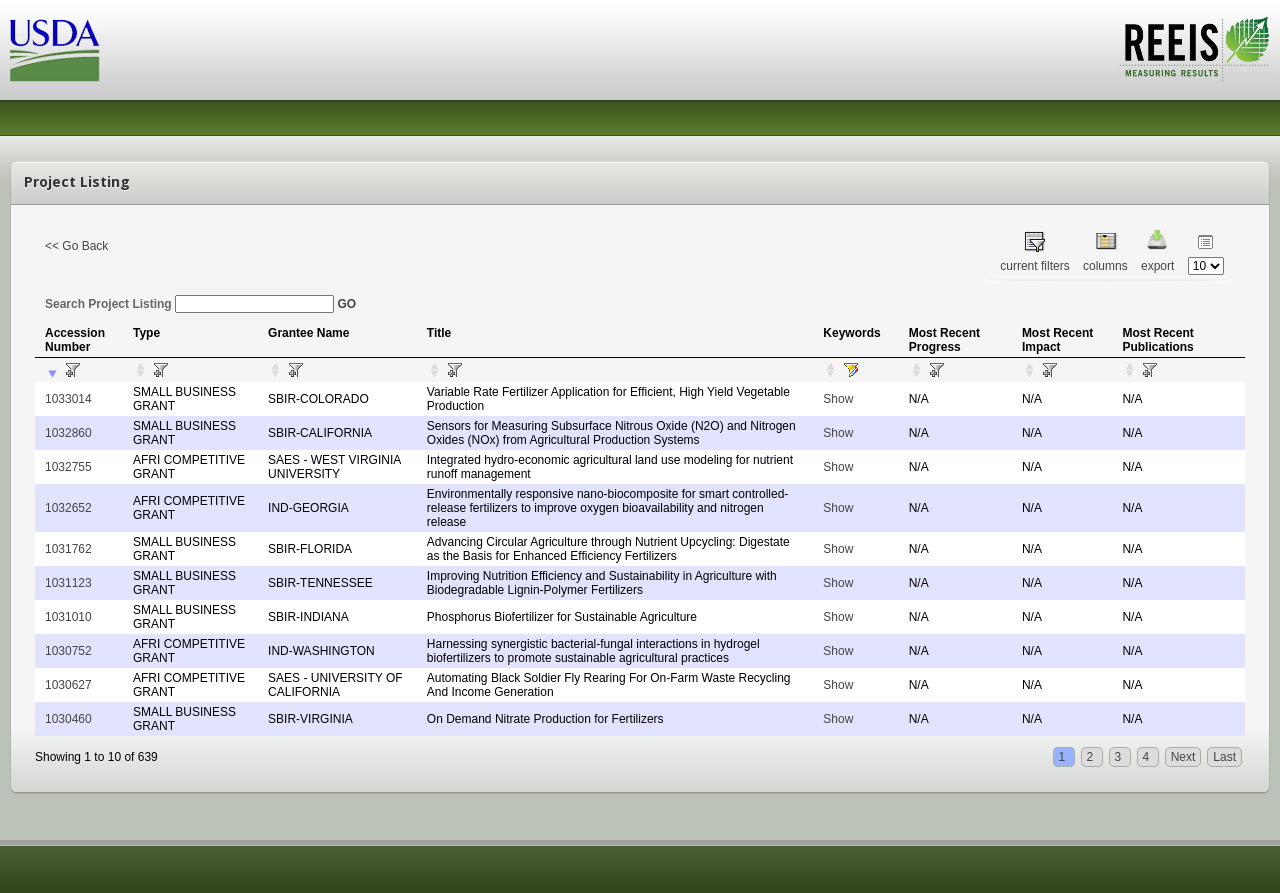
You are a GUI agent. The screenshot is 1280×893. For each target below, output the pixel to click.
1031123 (68, 583)
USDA (55, 50)
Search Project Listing (189, 304)
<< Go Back (76, 246)
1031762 (68, 549)
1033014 (68, 399)
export (1157, 266)
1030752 (68, 651)
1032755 (68, 467)
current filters (1034, 266)
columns (1105, 266)
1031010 (68, 617)
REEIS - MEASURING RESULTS (1194, 49)
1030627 (68, 685)
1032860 (68, 433)
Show (838, 399)
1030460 (68, 719)
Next (1183, 757)
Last (1224, 757)
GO (346, 304)
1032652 (68, 508)
